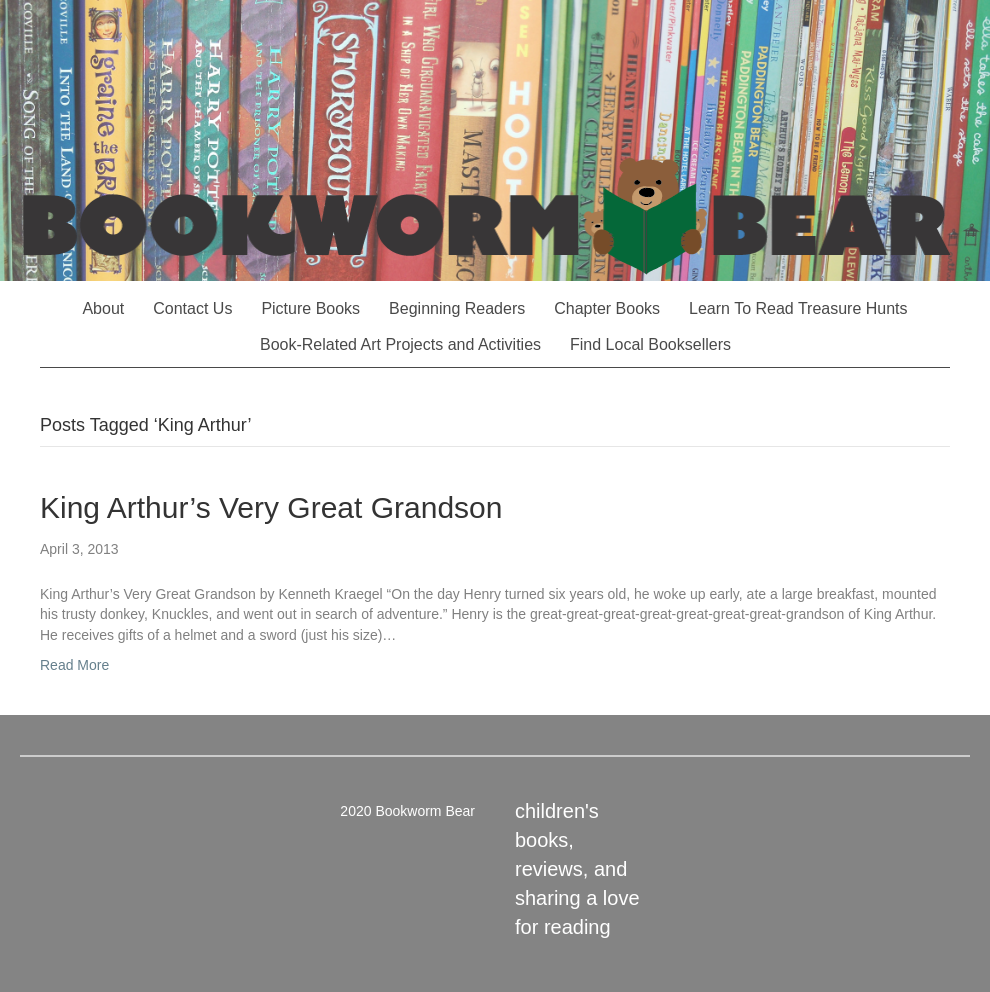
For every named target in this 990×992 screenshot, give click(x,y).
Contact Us (192, 308)
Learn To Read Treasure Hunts (798, 308)
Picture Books (310, 308)
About (103, 308)
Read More (74, 665)
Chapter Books (607, 308)
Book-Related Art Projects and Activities (400, 344)
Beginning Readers (457, 308)
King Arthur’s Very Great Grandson (271, 507)
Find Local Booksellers (650, 344)
